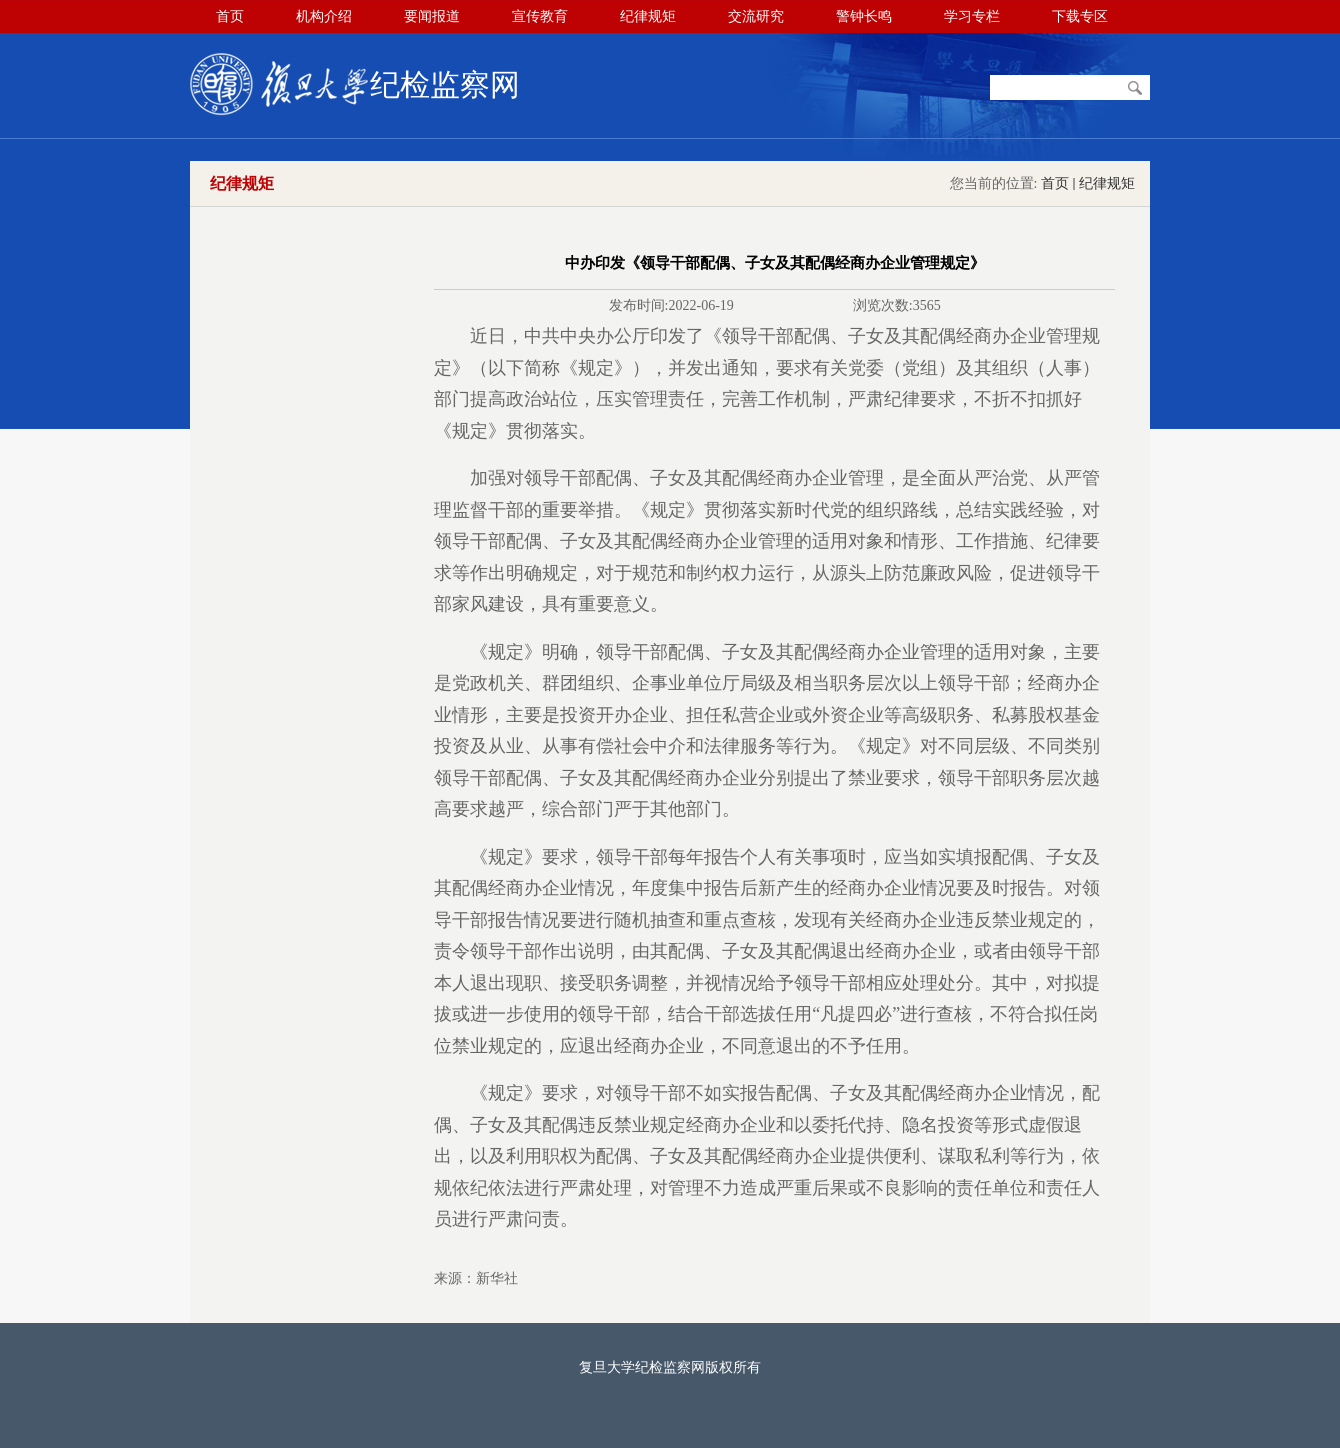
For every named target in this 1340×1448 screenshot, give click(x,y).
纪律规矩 (1107, 183)
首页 (1055, 183)
